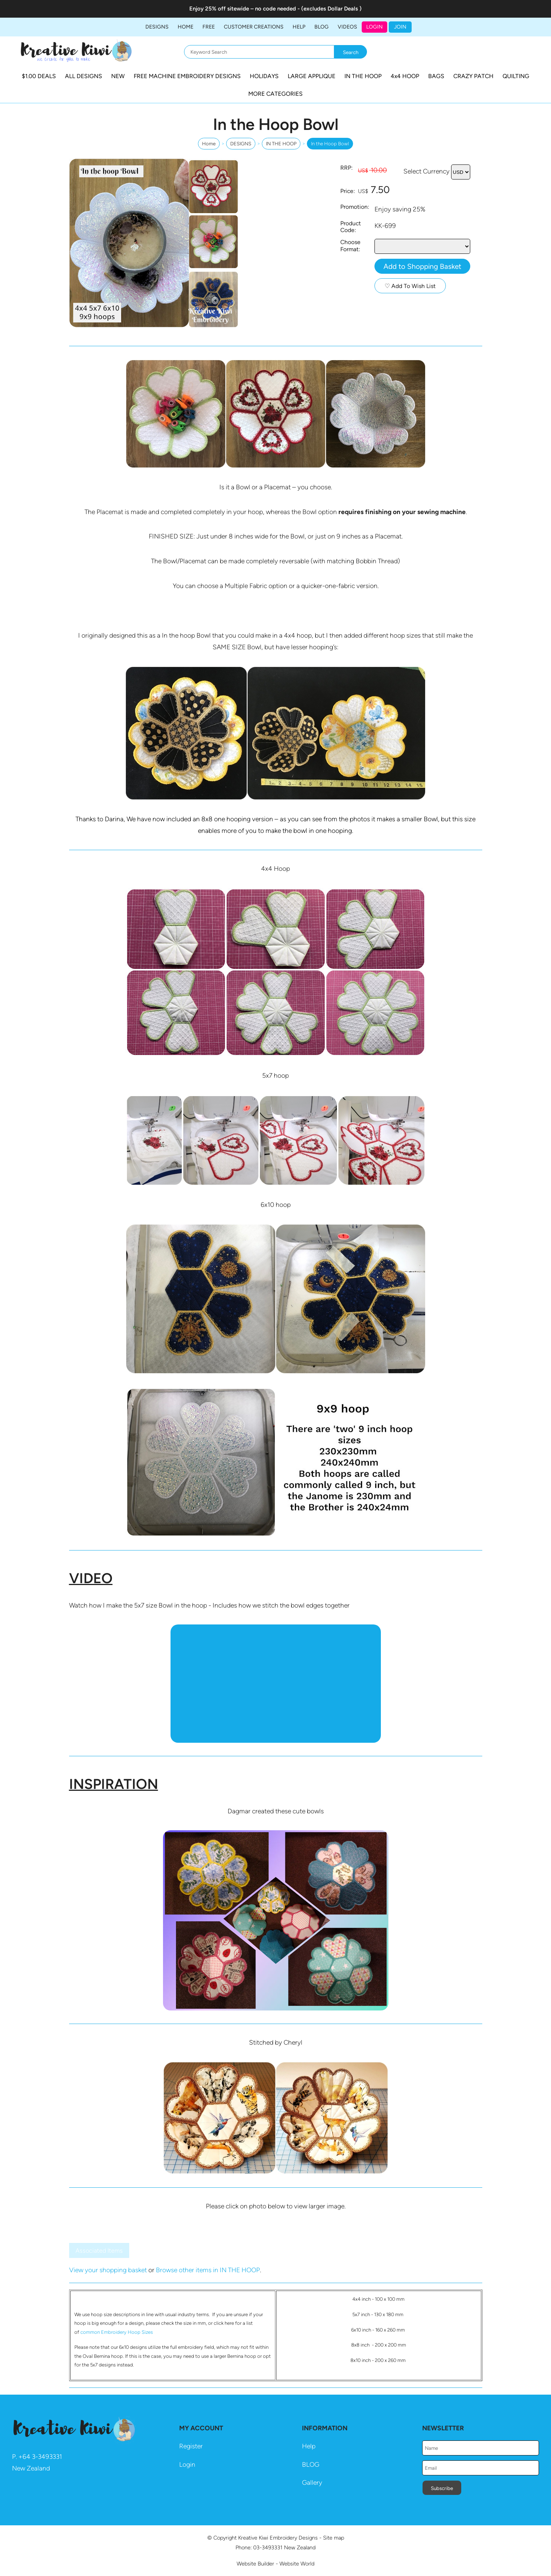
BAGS (436, 76)
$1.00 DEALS (39, 76)
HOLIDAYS (264, 76)
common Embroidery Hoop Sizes (116, 2332)
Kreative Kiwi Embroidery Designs (278, 2537)
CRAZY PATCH (473, 76)
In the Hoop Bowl (330, 143)
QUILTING (516, 76)
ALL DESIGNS (83, 76)
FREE (208, 27)
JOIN (400, 27)
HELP (299, 27)
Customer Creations (254, 27)
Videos (347, 27)
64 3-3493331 (42, 2456)
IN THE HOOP (363, 76)
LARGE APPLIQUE (311, 76)
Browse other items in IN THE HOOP (208, 2270)
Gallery (312, 2482)
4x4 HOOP (405, 76)
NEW (118, 76)
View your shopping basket (108, 2270)
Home (185, 27)
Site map (333, 2537)
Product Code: (350, 227)
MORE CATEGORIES (275, 93)
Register (191, 2446)
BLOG (321, 27)
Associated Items (99, 2250)
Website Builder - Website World (275, 2563)
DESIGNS (157, 27)
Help (309, 2446)
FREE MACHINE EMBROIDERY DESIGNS (187, 76)
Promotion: (354, 206)
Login (374, 27)
